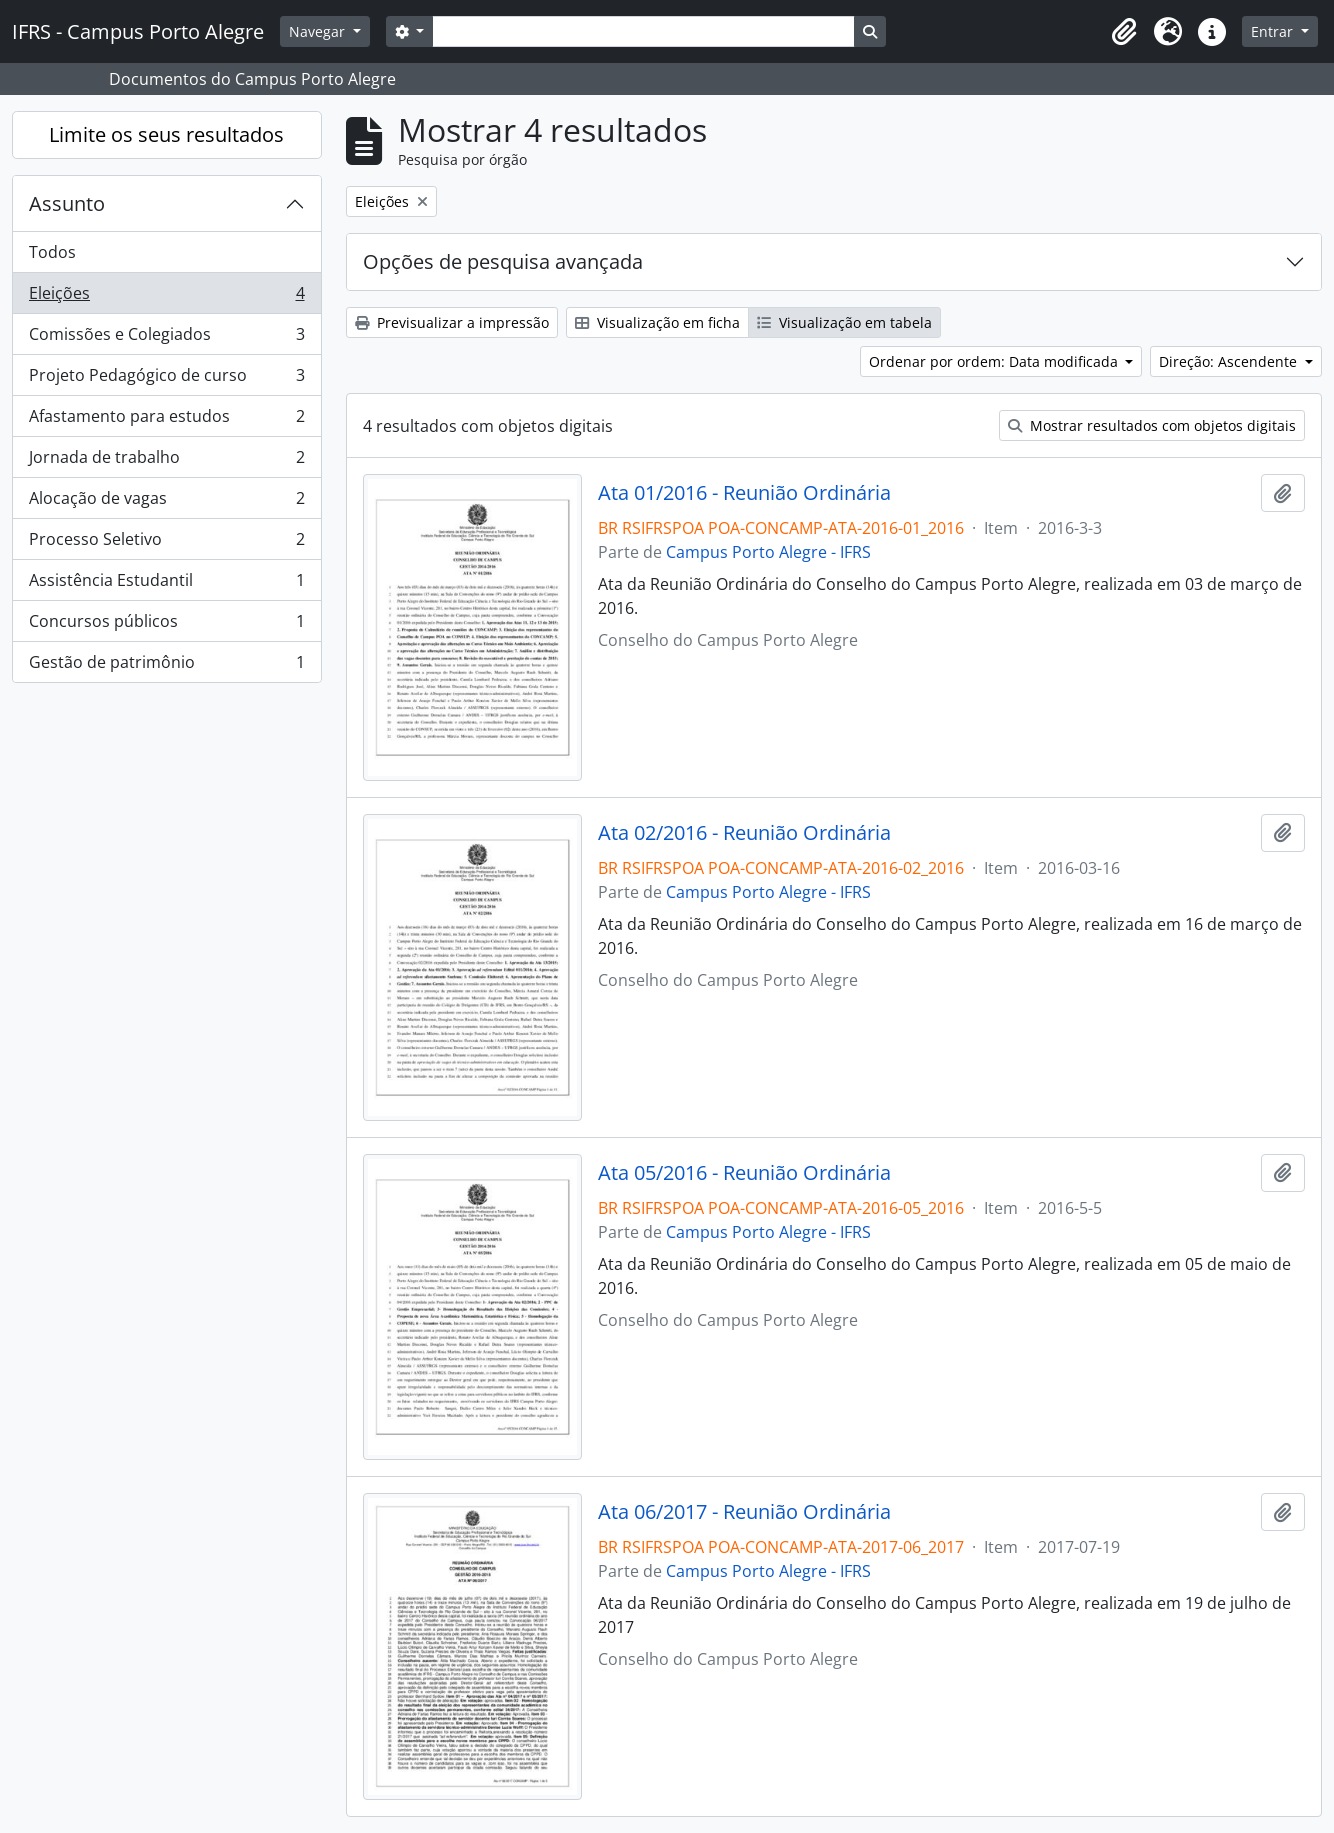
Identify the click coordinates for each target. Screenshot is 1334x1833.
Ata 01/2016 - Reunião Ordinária (744, 493)
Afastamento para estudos (166, 420)
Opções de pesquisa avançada (503, 261)
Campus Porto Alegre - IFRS (768, 552)
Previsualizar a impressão (452, 322)
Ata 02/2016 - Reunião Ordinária (744, 833)
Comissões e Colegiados (166, 338)
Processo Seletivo (166, 543)
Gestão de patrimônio (166, 666)
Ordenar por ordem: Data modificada (995, 361)
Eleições (166, 297)
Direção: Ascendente (1230, 361)
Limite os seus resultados (166, 134)
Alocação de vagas (166, 502)
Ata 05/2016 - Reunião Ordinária (744, 1173)
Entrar (1274, 31)
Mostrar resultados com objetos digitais (1152, 425)
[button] (1124, 32)
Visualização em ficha (657, 322)
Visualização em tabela (844, 322)
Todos (52, 252)
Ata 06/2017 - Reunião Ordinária (744, 1512)
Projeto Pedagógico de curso (166, 379)
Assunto (67, 203)
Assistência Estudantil (166, 584)
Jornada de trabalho (166, 461)
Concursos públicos (166, 625)
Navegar (319, 31)
